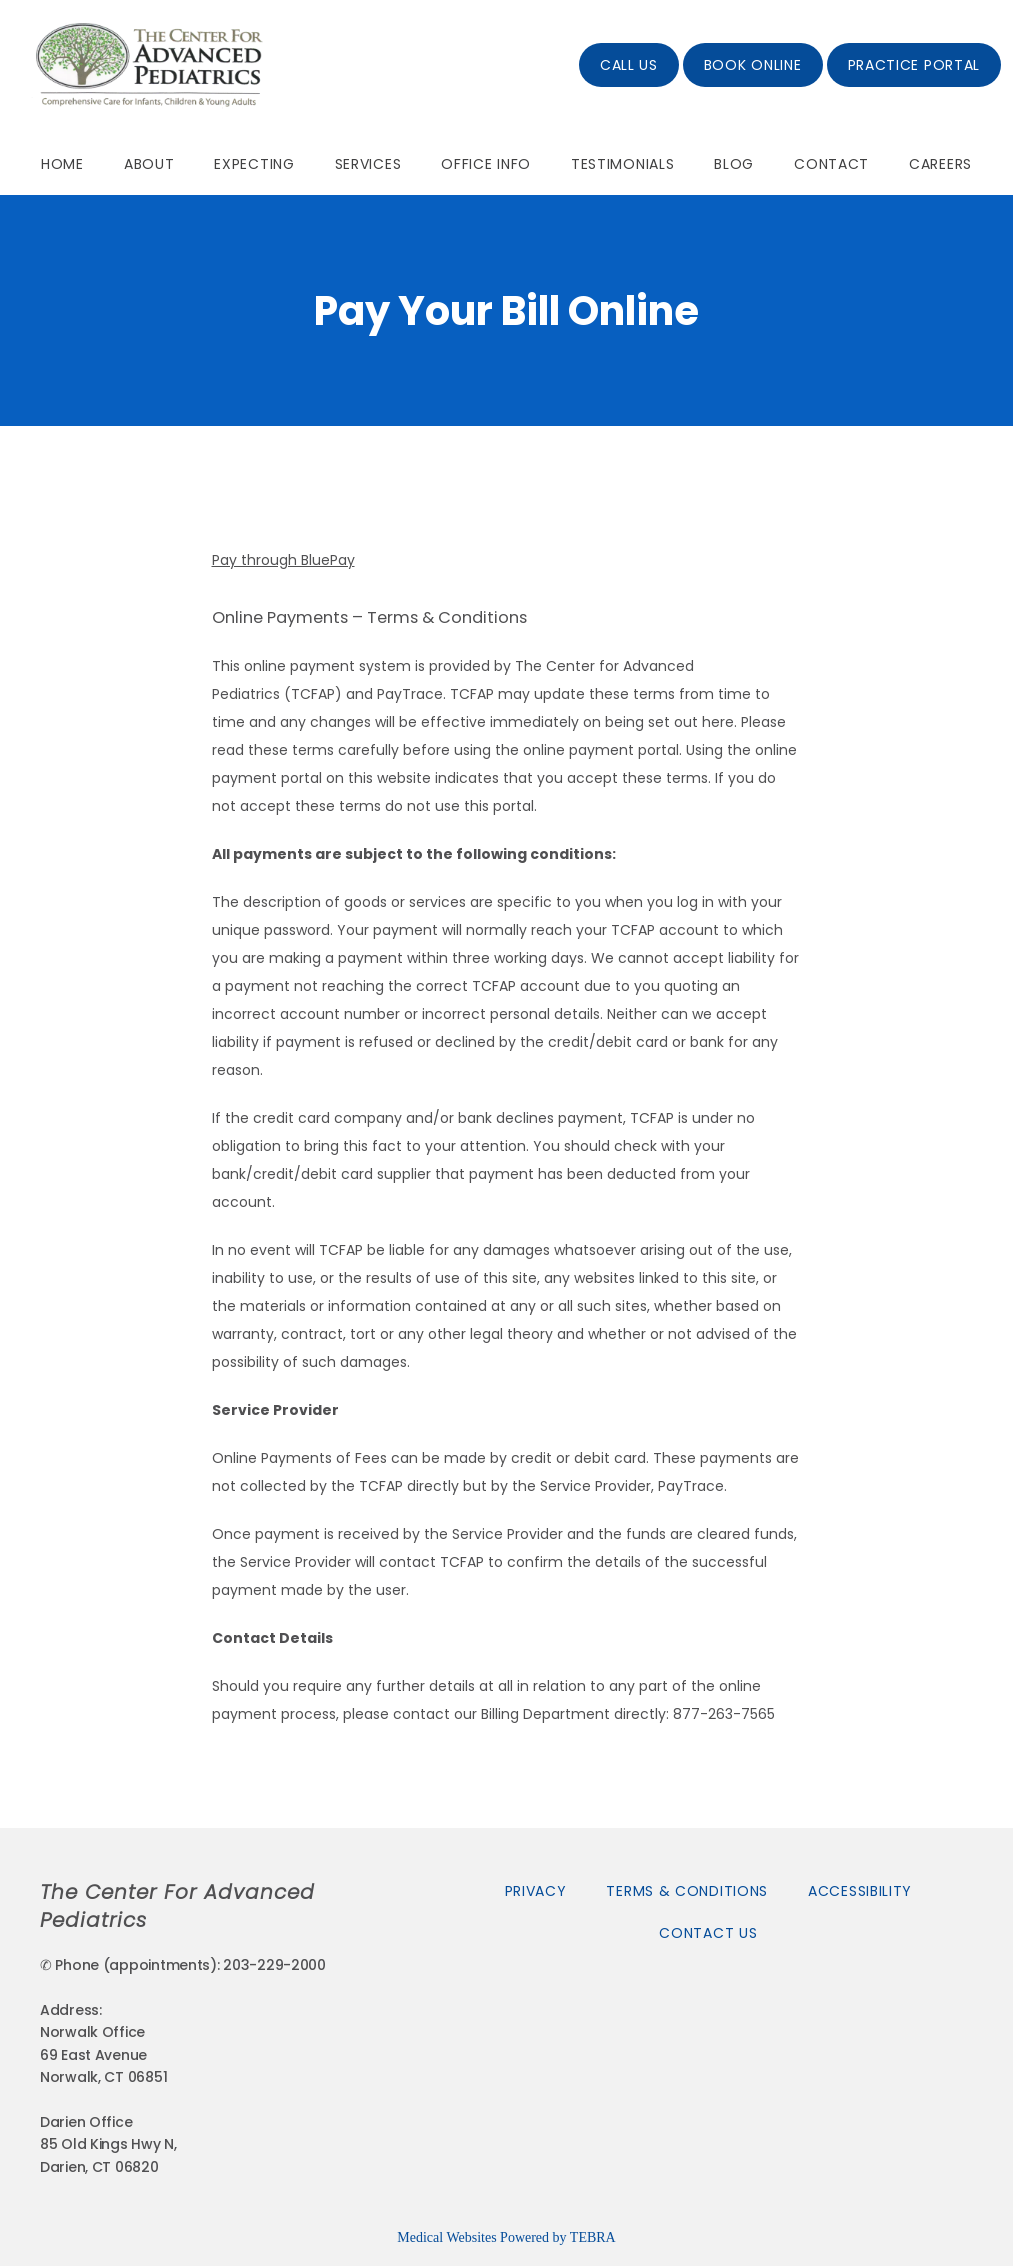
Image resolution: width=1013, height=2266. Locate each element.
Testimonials (622, 164)
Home (62, 164)
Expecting (254, 164)
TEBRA (593, 2237)
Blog (734, 164)
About (149, 164)
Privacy (536, 1891)
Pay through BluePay (283, 560)
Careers (940, 164)
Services (368, 164)
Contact (831, 164)
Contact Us (708, 1933)
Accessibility (860, 1891)
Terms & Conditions (687, 1891)
